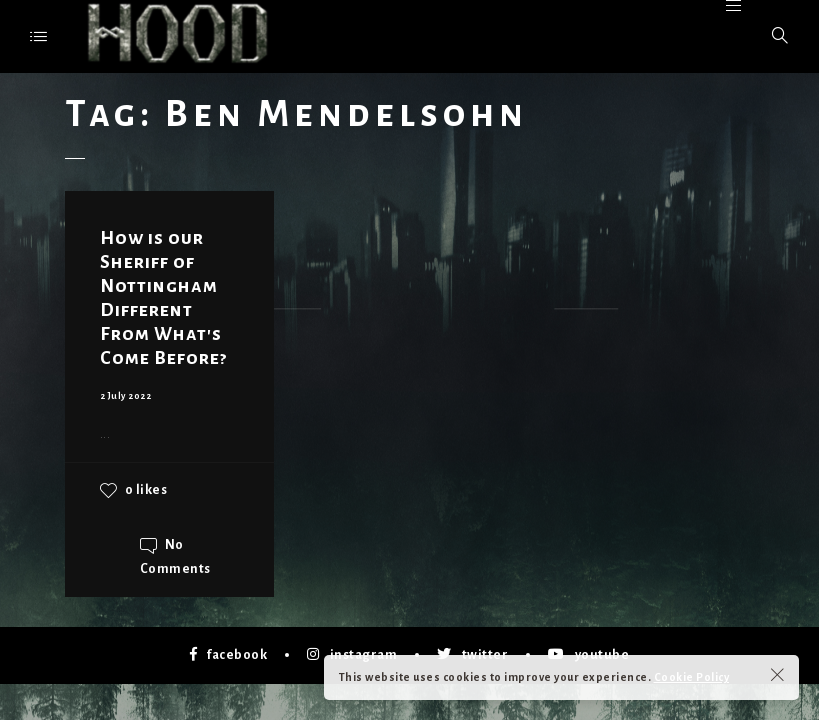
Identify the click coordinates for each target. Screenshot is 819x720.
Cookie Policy (692, 677)
